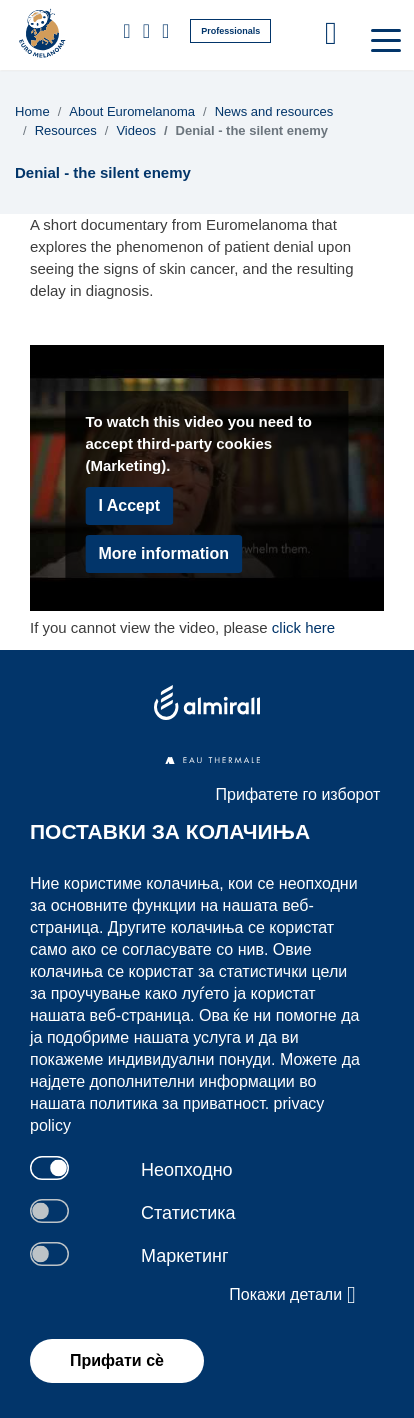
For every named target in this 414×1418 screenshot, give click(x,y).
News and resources (274, 111)
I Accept (129, 505)
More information (163, 553)
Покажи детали (292, 1295)
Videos (136, 130)
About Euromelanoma (132, 111)
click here (303, 627)
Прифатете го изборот (298, 794)
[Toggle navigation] (384, 39)
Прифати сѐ (117, 1360)
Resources (66, 130)
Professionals (230, 31)
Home (32, 111)
